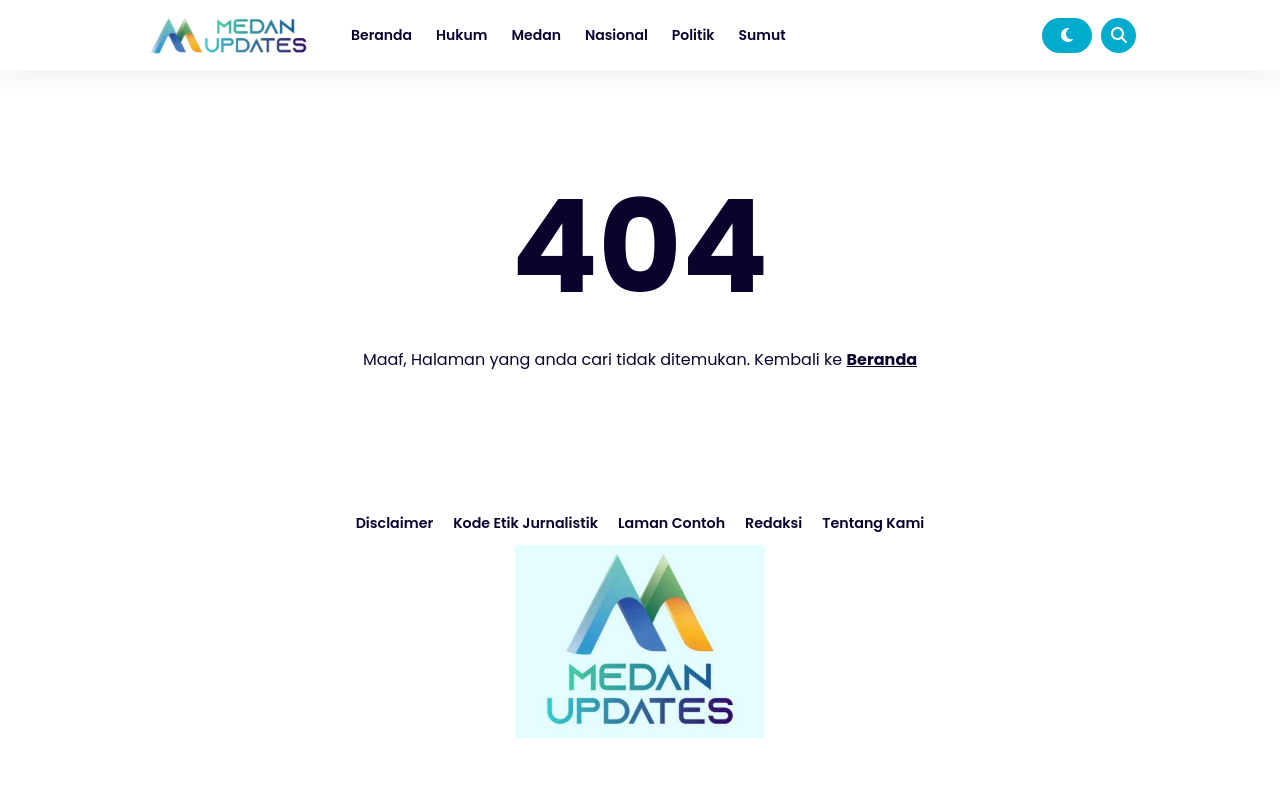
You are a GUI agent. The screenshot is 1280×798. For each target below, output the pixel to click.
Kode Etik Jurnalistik (527, 523)
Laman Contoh (670, 523)
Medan (535, 35)
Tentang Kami (870, 523)
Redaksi (772, 523)
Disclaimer (398, 523)
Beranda (381, 35)
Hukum (461, 35)
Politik (693, 35)
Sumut (762, 35)
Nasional (616, 35)
